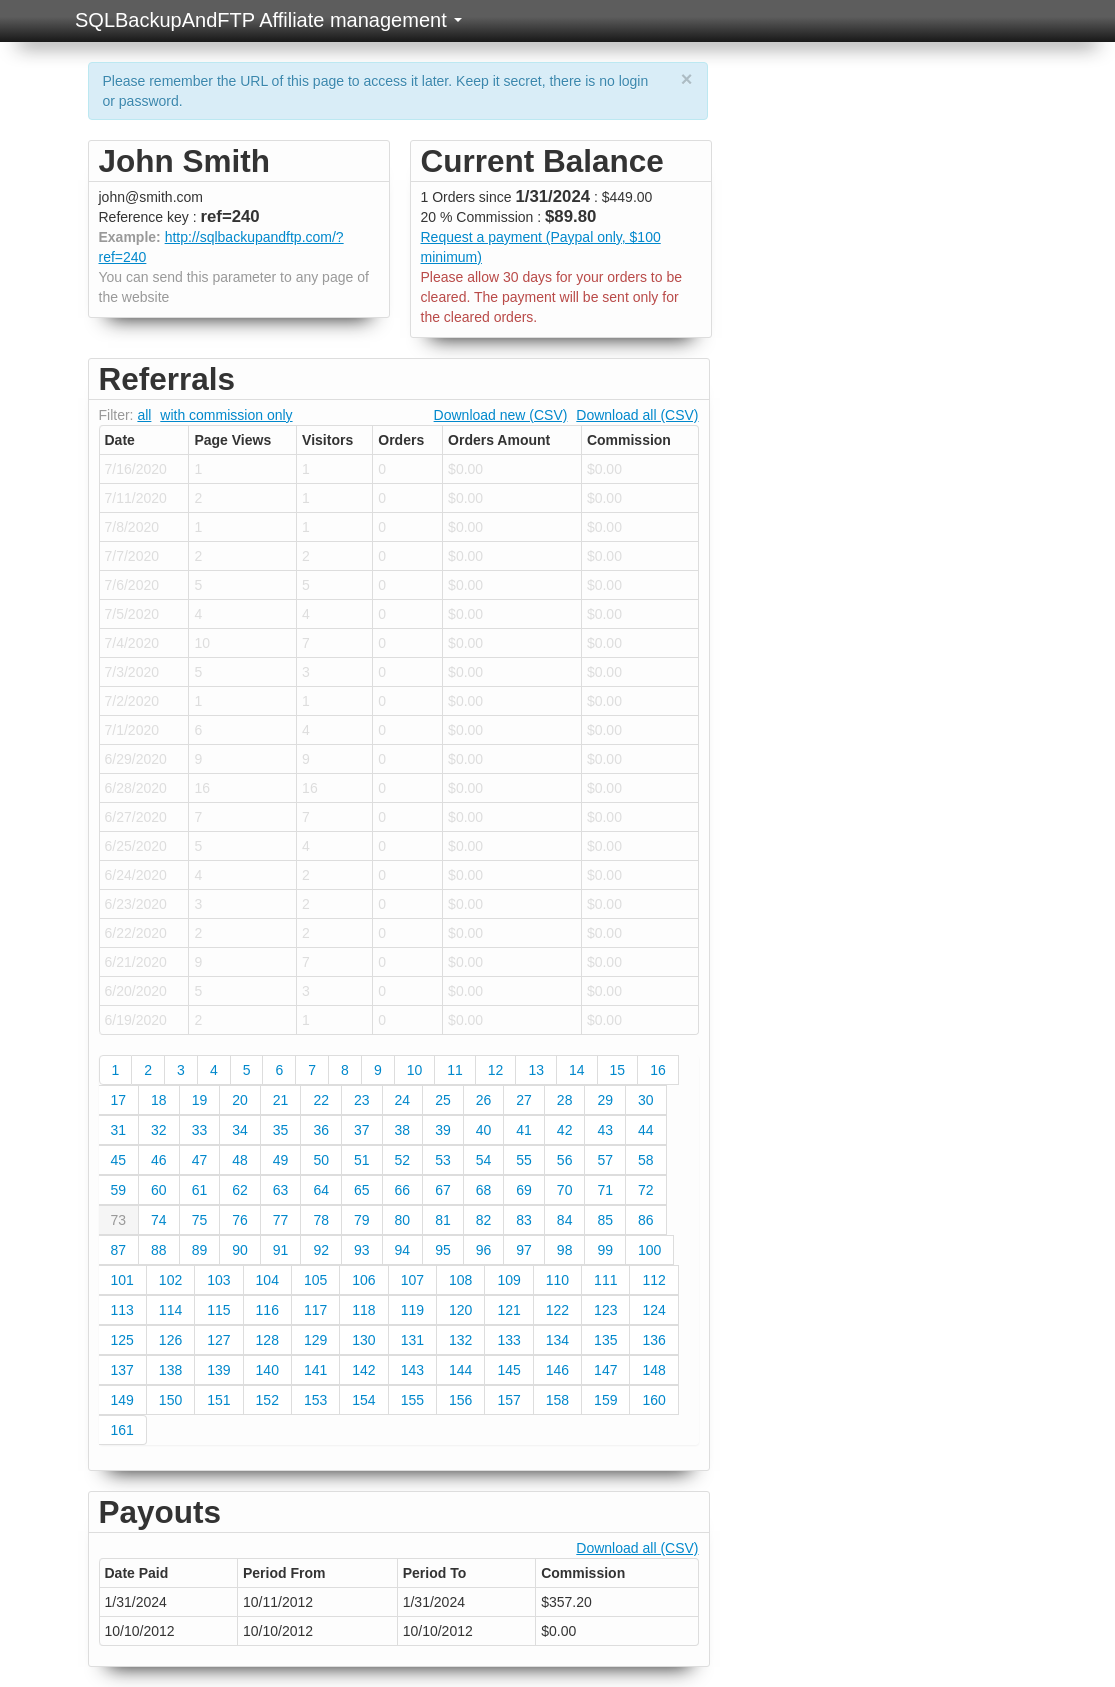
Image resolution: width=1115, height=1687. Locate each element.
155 (412, 1400)
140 (267, 1370)
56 (565, 1160)
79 (362, 1220)
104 (267, 1280)
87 (119, 1250)
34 (240, 1130)
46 (159, 1160)
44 (646, 1130)
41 (524, 1130)
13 (536, 1070)
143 (412, 1370)
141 (315, 1370)
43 (605, 1130)
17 (119, 1100)
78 (321, 1220)
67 (443, 1190)
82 (484, 1220)
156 (460, 1400)
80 (403, 1220)
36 (321, 1130)
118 (363, 1310)
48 (240, 1160)
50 (321, 1160)
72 (646, 1190)
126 (170, 1340)
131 (412, 1340)
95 (443, 1250)
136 (653, 1340)
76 (240, 1220)
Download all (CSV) (637, 415)
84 (565, 1220)
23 (362, 1100)
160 (653, 1400)
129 (315, 1340)
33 (200, 1130)
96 (484, 1250)
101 (122, 1280)
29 (605, 1100)
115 (218, 1310)
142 (363, 1370)
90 (240, 1250)
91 (281, 1250)
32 (159, 1130)
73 (119, 1220)
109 (508, 1280)
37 (362, 1130)
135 (605, 1340)
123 (605, 1310)
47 (200, 1160)
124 (653, 1310)
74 (159, 1220)
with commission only (226, 415)
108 (460, 1280)
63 (281, 1190)
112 (653, 1280)
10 (415, 1070)
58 (646, 1160)
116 (267, 1310)
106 (363, 1280)
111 (605, 1280)
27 (524, 1100)
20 (240, 1100)
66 (403, 1190)
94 (403, 1250)
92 (321, 1250)
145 (508, 1370)
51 (362, 1160)
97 (524, 1250)
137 (122, 1370)
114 (170, 1310)
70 (565, 1190)
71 (605, 1190)
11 (455, 1070)
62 (240, 1190)
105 (315, 1280)
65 (362, 1190)
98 (565, 1250)
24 (403, 1100)
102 (170, 1280)
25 (443, 1100)
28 (565, 1100)
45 (119, 1160)
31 (119, 1130)
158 (557, 1400)
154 (363, 1400)
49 (281, 1160)
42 (565, 1130)
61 (200, 1190)
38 (403, 1130)
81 (443, 1220)
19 (200, 1100)
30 (646, 1100)
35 (281, 1130)
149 (122, 1400)
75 (200, 1220)
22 (321, 1100)
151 (218, 1400)
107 (412, 1280)
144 (460, 1370)
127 (218, 1340)
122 (557, 1310)
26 (484, 1100)
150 (170, 1400)
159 (605, 1400)
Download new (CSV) (501, 415)
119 (412, 1310)
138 (170, 1370)
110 (557, 1280)
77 (281, 1220)
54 (484, 1160)
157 (508, 1400)
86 (646, 1220)
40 (484, 1130)
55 (524, 1160)
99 (605, 1250)
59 (119, 1190)
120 (460, 1310)
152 (267, 1400)
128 (267, 1340)
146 (557, 1370)
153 (315, 1400)
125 (122, 1340)
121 (508, 1310)
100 (649, 1250)
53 (443, 1160)
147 (605, 1370)
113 (122, 1310)
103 (218, 1280)
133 (508, 1340)
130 (363, 1340)
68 (484, 1190)
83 (524, 1220)
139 (218, 1370)
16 (658, 1070)
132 (460, 1340)
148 (653, 1370)
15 (618, 1070)
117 (315, 1310)
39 (443, 1130)
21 (281, 1100)
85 (605, 1220)
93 (362, 1250)
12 (496, 1070)
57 (605, 1160)
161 (122, 1430)
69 (524, 1190)
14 (577, 1070)
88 (159, 1250)
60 (159, 1190)
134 (557, 1340)
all (144, 415)
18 (159, 1100)
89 (200, 1250)
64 (321, 1190)
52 (403, 1160)
